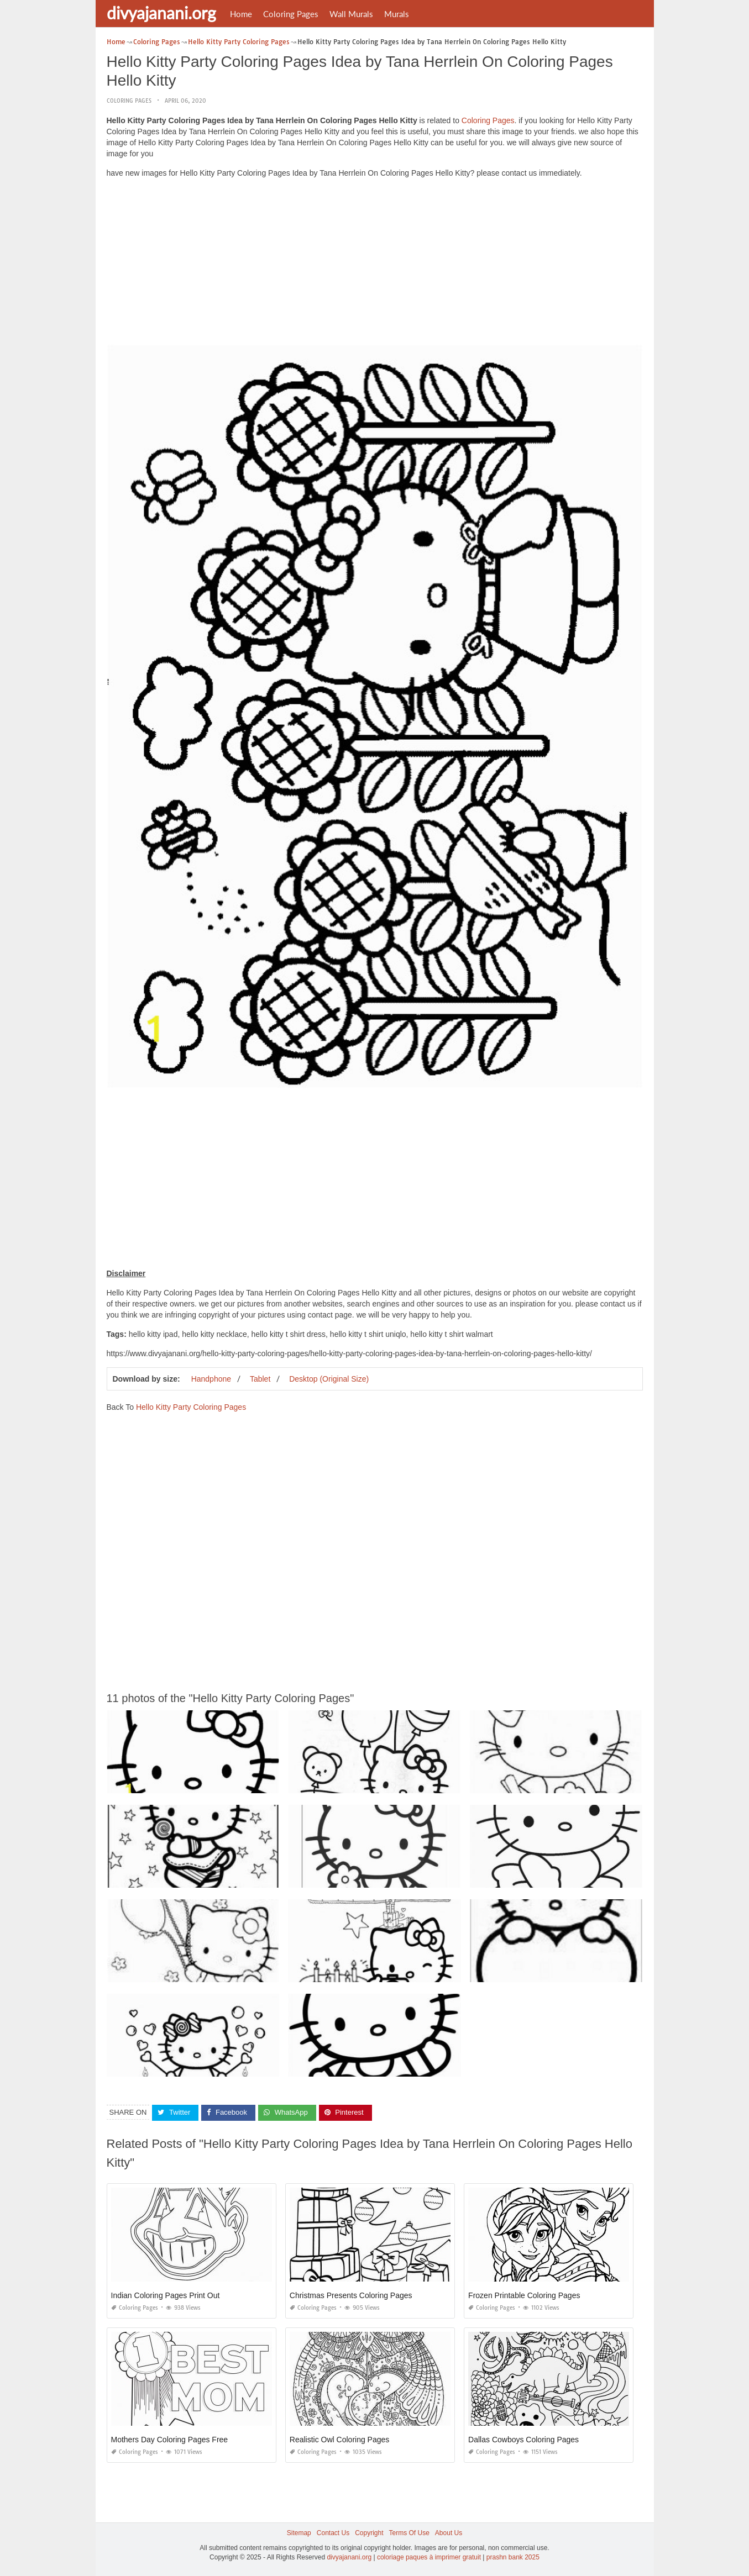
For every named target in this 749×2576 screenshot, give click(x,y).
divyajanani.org (161, 13)
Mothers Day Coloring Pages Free (169, 2439)
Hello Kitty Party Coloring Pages (191, 1407)
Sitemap (299, 2533)
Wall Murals (351, 14)
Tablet (260, 1378)
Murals (396, 14)
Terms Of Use (409, 2533)
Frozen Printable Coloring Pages (524, 2295)
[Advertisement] (375, 264)
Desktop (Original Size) (329, 1378)
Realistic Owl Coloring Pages (340, 2439)
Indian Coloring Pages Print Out (165, 2295)
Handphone (211, 1378)
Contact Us (333, 2533)
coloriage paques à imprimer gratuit (429, 2557)
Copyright (369, 2533)
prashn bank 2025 (513, 2557)
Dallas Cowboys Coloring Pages (523, 2439)
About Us (448, 2533)
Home (241, 14)
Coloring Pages (290, 14)
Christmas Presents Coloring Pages (351, 2295)
